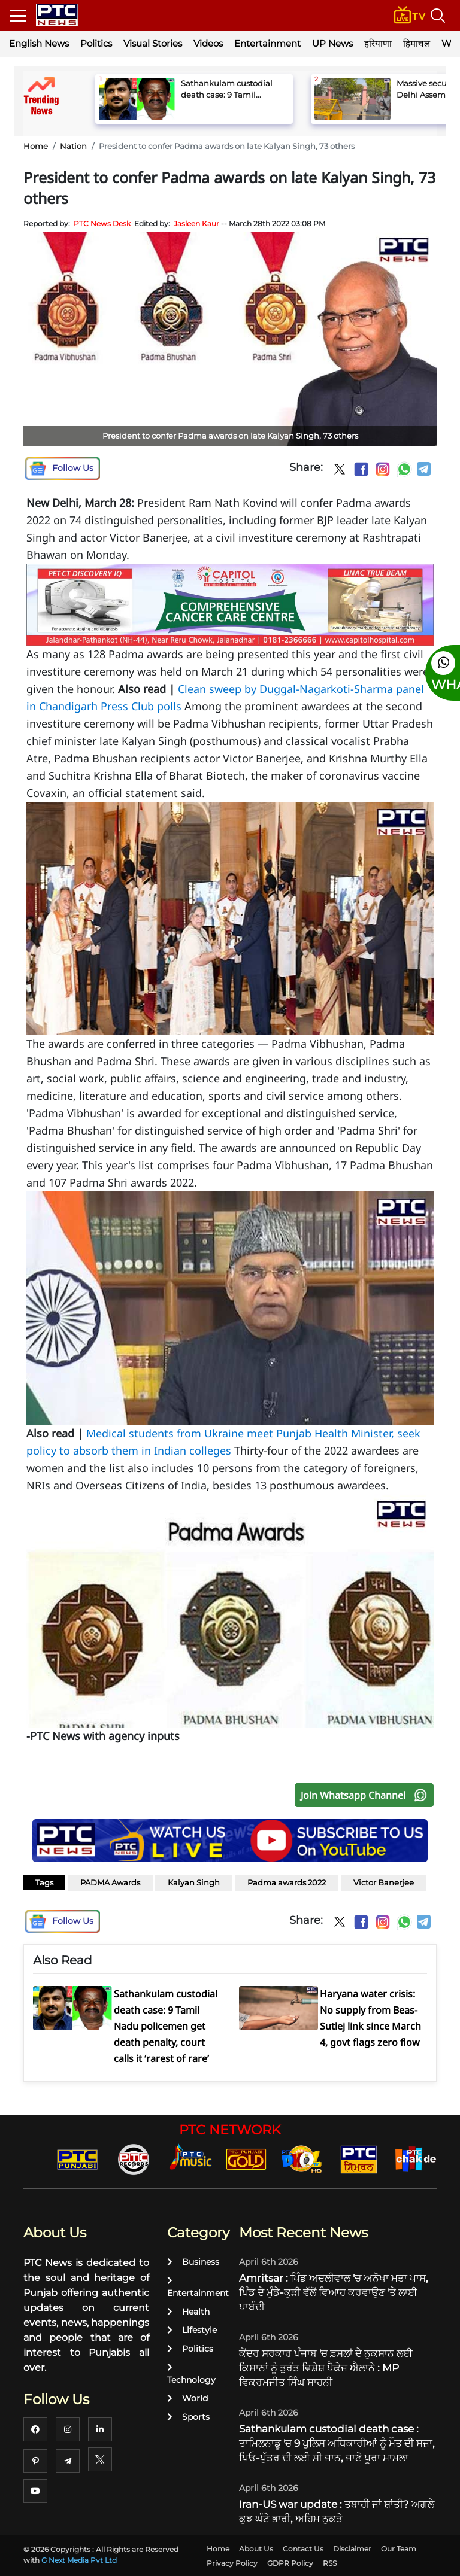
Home (35, 146)
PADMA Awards (110, 1882)
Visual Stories (152, 43)
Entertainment (267, 43)
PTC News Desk (102, 223)
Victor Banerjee (383, 1882)
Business (193, 2261)
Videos (208, 43)
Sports (188, 2416)
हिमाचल (416, 43)
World (187, 2398)
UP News (332, 43)
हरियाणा (378, 43)
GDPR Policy (290, 2563)
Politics (96, 43)
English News (39, 43)
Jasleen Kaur (196, 223)
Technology (191, 2374)
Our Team (398, 2548)
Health (188, 2311)
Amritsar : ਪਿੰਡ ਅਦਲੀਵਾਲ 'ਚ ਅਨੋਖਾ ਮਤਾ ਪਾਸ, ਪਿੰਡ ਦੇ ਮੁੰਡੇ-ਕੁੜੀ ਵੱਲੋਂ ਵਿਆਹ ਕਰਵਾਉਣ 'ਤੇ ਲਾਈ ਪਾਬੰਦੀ (333, 2292)
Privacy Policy (232, 2563)
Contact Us (303, 2548)
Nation (73, 146)
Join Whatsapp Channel (366, 1795)
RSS (330, 2563)
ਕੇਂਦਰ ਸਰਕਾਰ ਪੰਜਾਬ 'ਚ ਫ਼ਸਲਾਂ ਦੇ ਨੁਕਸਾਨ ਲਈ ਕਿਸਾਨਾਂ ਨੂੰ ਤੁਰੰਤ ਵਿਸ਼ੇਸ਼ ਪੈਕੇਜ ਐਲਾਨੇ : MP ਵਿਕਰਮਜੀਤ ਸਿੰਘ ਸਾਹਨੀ (326, 2367)
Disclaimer (352, 2548)
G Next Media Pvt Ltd (79, 2560)
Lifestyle (192, 2330)
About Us (256, 2548)
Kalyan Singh (194, 1882)
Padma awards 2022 (286, 1882)
